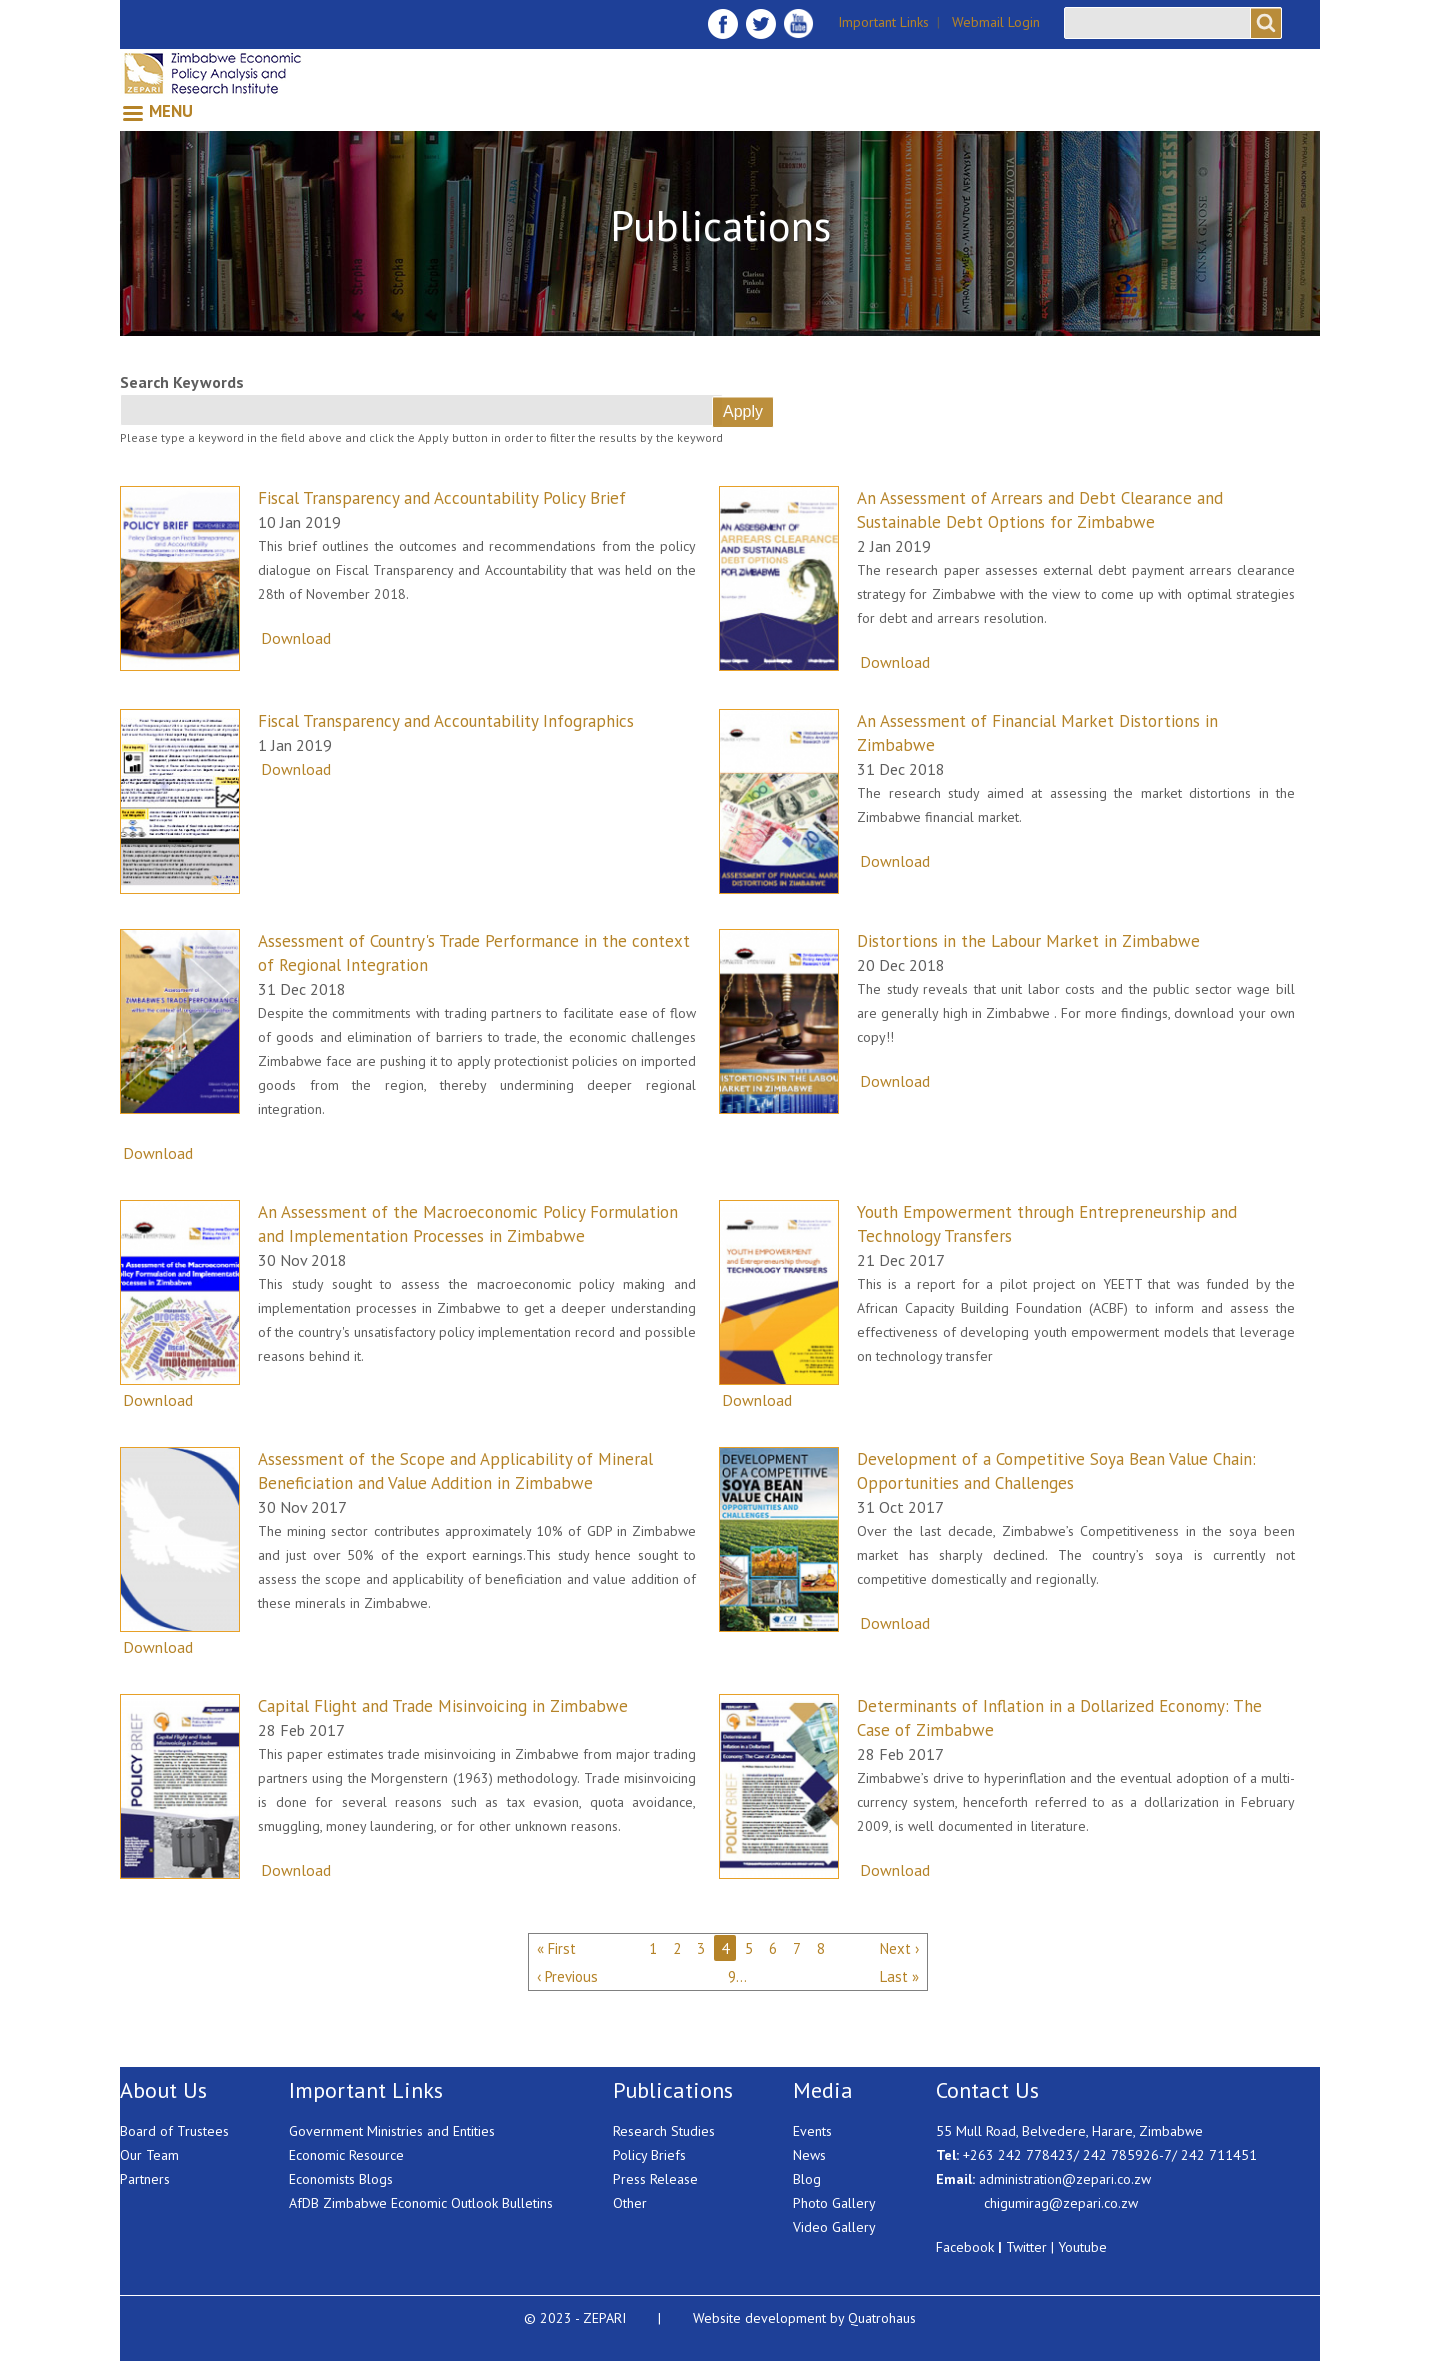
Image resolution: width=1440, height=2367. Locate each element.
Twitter (1026, 2247)
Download (296, 638)
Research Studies (664, 2131)
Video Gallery (834, 2227)
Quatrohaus (882, 2318)
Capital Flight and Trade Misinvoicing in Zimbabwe (443, 1706)
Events (812, 2131)
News (809, 2155)
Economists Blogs (341, 2179)
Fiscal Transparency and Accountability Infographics (446, 721)
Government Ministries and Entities (392, 2131)
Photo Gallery (834, 2203)
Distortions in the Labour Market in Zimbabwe (1028, 941)
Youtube (1082, 2247)
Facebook (965, 2247)
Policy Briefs (649, 2155)
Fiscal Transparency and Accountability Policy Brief (442, 498)
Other (630, 2203)
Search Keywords (182, 382)
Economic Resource (346, 2155)
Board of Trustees (174, 2131)
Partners (145, 2179)
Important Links (883, 22)
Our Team (149, 2155)
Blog (807, 2179)
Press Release (655, 2179)
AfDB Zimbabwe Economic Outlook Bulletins (421, 2203)
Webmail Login (996, 22)
